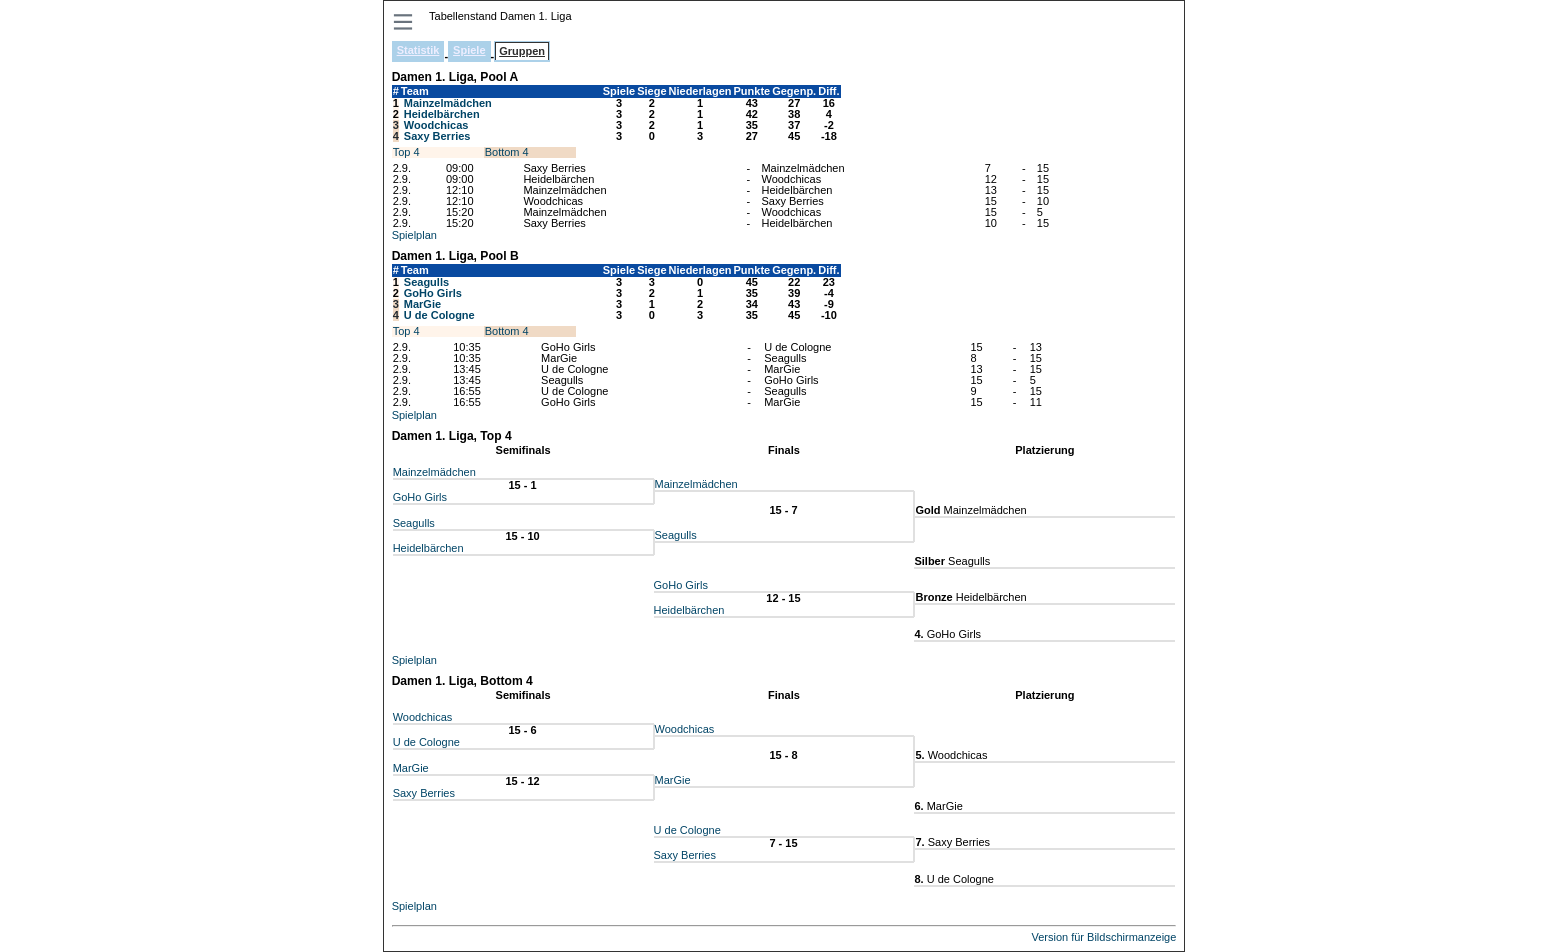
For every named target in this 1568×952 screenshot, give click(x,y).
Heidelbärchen (442, 114)
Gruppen (522, 51)
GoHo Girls (433, 293)
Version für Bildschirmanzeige (1103, 937)
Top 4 (406, 152)
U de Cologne (439, 315)
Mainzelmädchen (448, 103)
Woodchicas (436, 125)
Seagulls (426, 282)
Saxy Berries (437, 136)
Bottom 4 (507, 152)
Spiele (469, 50)
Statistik (418, 50)
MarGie (422, 304)
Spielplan (414, 235)
